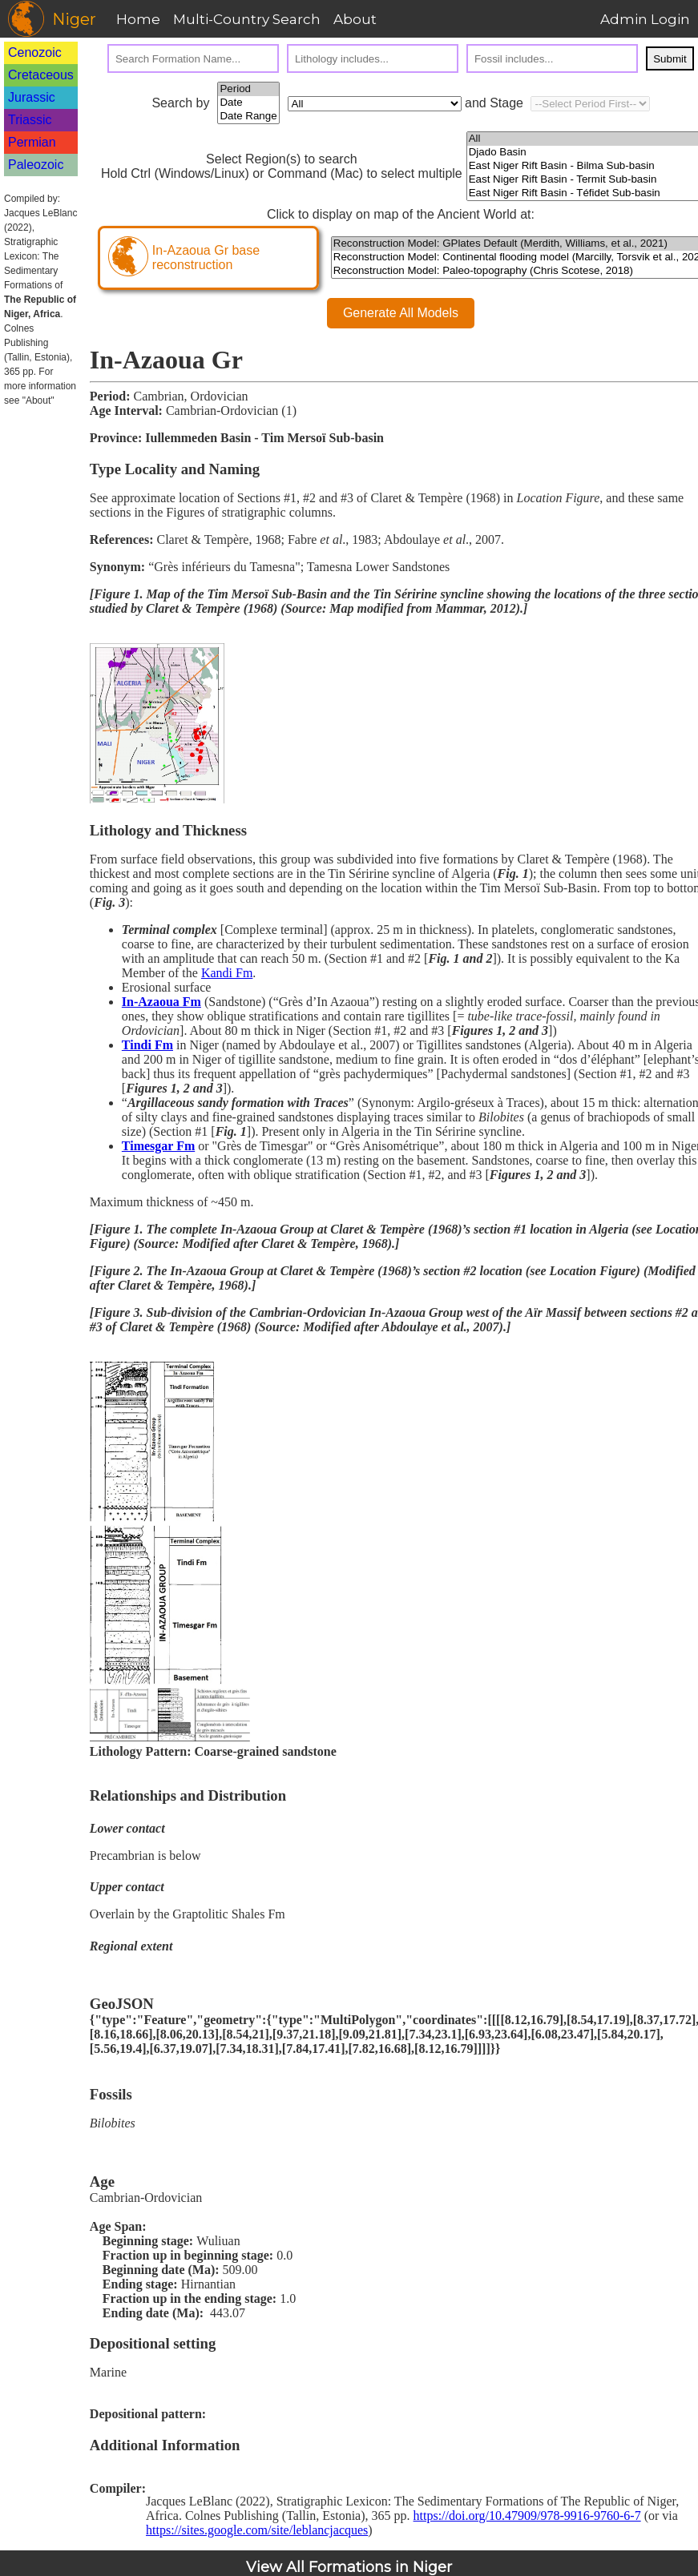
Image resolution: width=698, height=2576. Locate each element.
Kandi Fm (226, 973)
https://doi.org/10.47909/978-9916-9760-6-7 (527, 2515)
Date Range (248, 116)
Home (138, 19)
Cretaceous (41, 75)
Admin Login (645, 19)
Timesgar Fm (158, 1146)
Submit (669, 59)
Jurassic (31, 97)
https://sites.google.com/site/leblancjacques (257, 2530)
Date (248, 103)
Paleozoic (35, 164)
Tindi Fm (147, 1045)
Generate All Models (400, 313)
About (355, 19)
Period (248, 89)
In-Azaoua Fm (161, 1001)
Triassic (30, 120)
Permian (32, 142)
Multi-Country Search (247, 19)
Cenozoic (35, 52)
